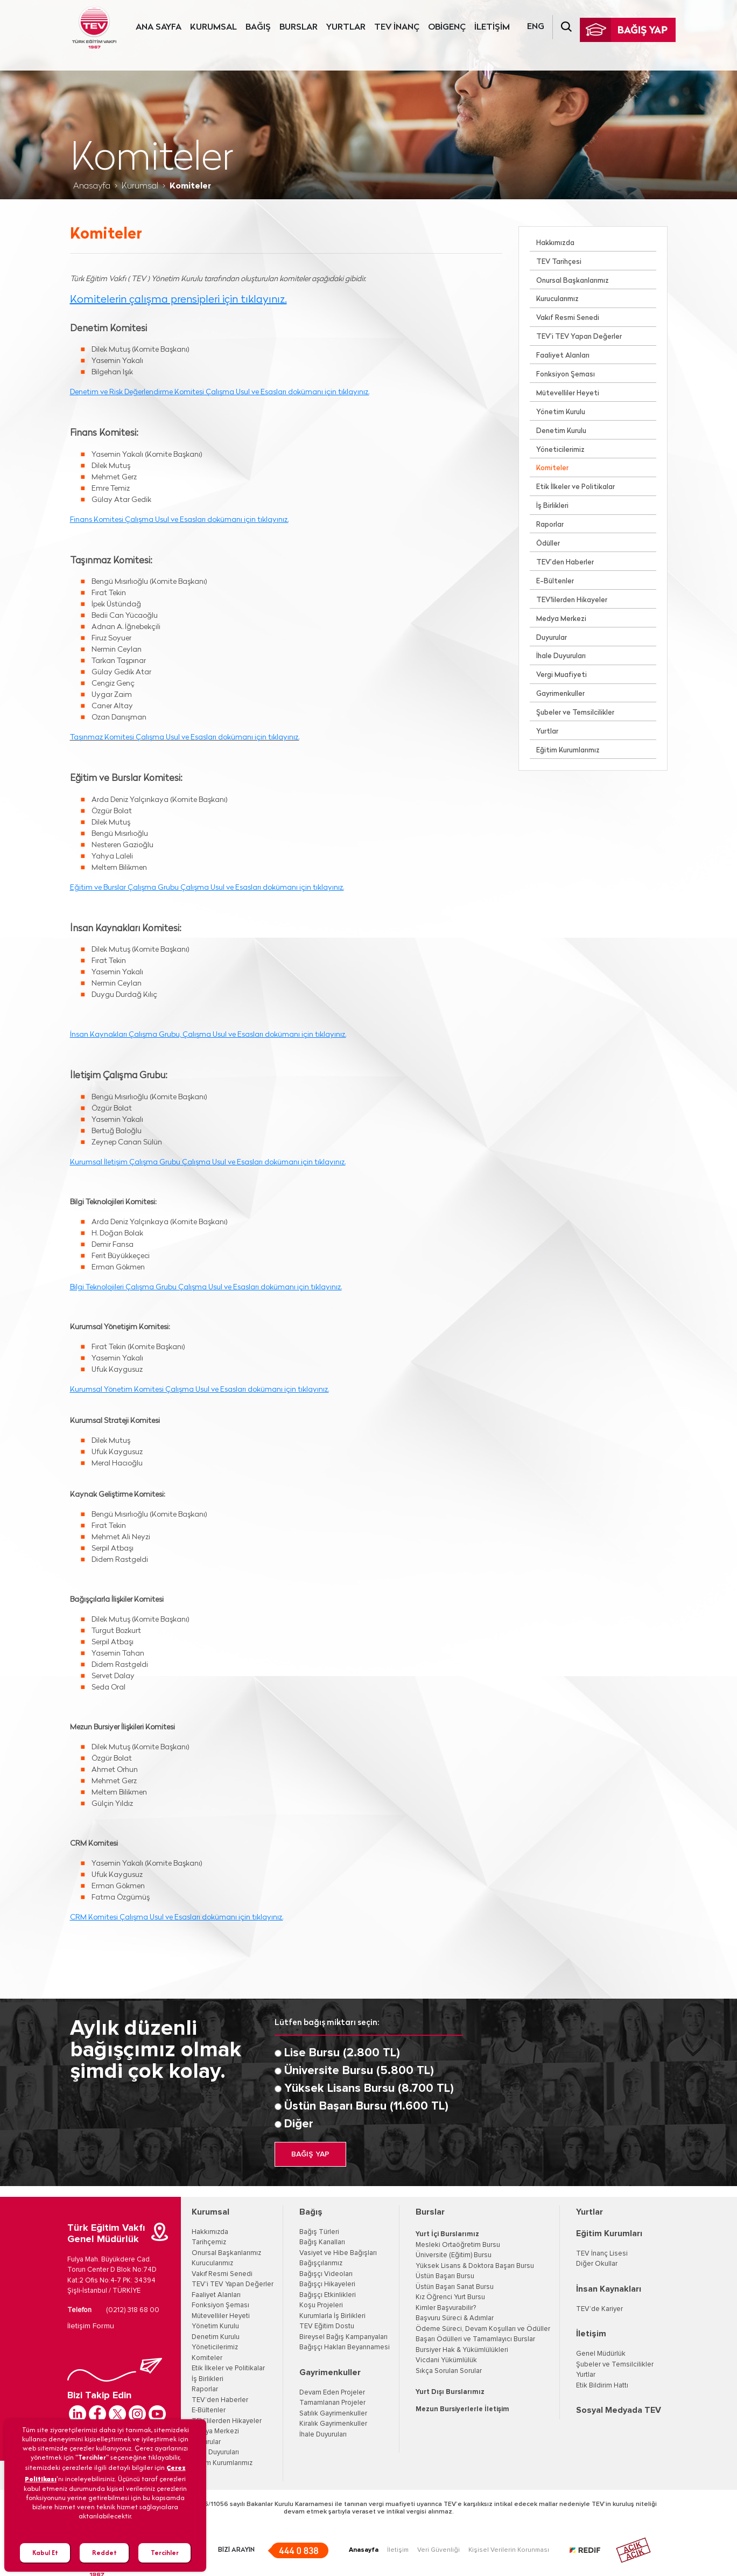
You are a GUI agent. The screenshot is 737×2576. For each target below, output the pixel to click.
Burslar (430, 2212)
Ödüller (548, 543)
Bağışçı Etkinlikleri (327, 2295)
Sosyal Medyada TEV (618, 2410)
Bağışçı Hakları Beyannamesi (344, 2347)
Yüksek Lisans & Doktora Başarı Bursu (475, 2266)
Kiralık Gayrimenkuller (333, 2423)
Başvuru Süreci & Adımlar (455, 2318)
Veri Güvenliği (438, 2550)
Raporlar (550, 524)
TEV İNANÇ (396, 27)
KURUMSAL (213, 27)
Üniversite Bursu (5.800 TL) (359, 2071)
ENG (535, 27)
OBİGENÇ (447, 27)
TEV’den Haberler (565, 562)
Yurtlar (547, 731)
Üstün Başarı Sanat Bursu (455, 2287)
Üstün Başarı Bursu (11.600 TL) (366, 2106)
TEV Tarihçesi (558, 262)
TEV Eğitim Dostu (326, 2326)
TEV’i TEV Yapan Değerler (579, 336)
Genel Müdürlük (601, 2353)
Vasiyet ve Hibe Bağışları (338, 2253)
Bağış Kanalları (322, 2242)
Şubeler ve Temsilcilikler (575, 712)
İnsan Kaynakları (608, 2289)
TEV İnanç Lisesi (602, 2253)
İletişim (591, 2333)
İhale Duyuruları (561, 656)
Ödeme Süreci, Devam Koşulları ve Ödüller (483, 2329)
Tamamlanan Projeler (332, 2402)
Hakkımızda (555, 243)
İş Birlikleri (552, 505)
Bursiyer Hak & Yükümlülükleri (462, 2350)
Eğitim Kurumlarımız (568, 750)
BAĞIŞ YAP (310, 2154)
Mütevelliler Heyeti (567, 393)
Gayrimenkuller (560, 693)
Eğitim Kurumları (609, 2233)
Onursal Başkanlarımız (572, 280)
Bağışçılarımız (320, 2263)
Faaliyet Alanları (562, 355)
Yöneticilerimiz (560, 449)
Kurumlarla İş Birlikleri (332, 2316)
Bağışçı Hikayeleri (327, 2284)
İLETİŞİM (492, 27)
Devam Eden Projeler (332, 2392)
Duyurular (551, 637)
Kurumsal (140, 186)
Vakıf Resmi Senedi (567, 318)
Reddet (104, 2552)
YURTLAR (346, 27)
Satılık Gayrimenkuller (333, 2413)
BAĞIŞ (258, 27)
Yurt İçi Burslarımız (447, 2234)
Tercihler (165, 2552)
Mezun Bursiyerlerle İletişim (462, 2409)
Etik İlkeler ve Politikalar (575, 487)
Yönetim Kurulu (560, 412)
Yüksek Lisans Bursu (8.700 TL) (369, 2089)
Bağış (310, 2212)
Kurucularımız (557, 299)
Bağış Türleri (319, 2232)
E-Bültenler (555, 581)
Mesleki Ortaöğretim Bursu (458, 2245)
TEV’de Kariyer (599, 2309)
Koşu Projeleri (321, 2305)
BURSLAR (298, 27)
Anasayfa (91, 186)
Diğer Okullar (596, 2263)
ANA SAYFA (158, 27)
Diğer (298, 2124)
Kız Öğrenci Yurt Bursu (450, 2297)
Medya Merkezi (561, 619)
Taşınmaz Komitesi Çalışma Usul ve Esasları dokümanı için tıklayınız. (184, 738)
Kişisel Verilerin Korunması (508, 2550)
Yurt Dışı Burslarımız (450, 2392)
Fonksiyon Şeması (565, 374)
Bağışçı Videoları (326, 2274)
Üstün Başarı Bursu (445, 2276)
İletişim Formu (90, 2326)
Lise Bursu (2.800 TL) (342, 2053)
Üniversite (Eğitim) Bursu (454, 2255)
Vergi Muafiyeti (561, 675)
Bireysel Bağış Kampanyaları (343, 2337)
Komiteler (552, 468)
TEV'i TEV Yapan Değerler (232, 2284)
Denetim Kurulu (561, 431)
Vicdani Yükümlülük (446, 2360)
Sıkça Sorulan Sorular (449, 2371)
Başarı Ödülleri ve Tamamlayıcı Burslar (475, 2339)
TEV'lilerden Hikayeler (571, 600)
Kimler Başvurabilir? (446, 2308)
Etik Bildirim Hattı (602, 2385)
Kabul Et (45, 2552)
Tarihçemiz (209, 2242)
